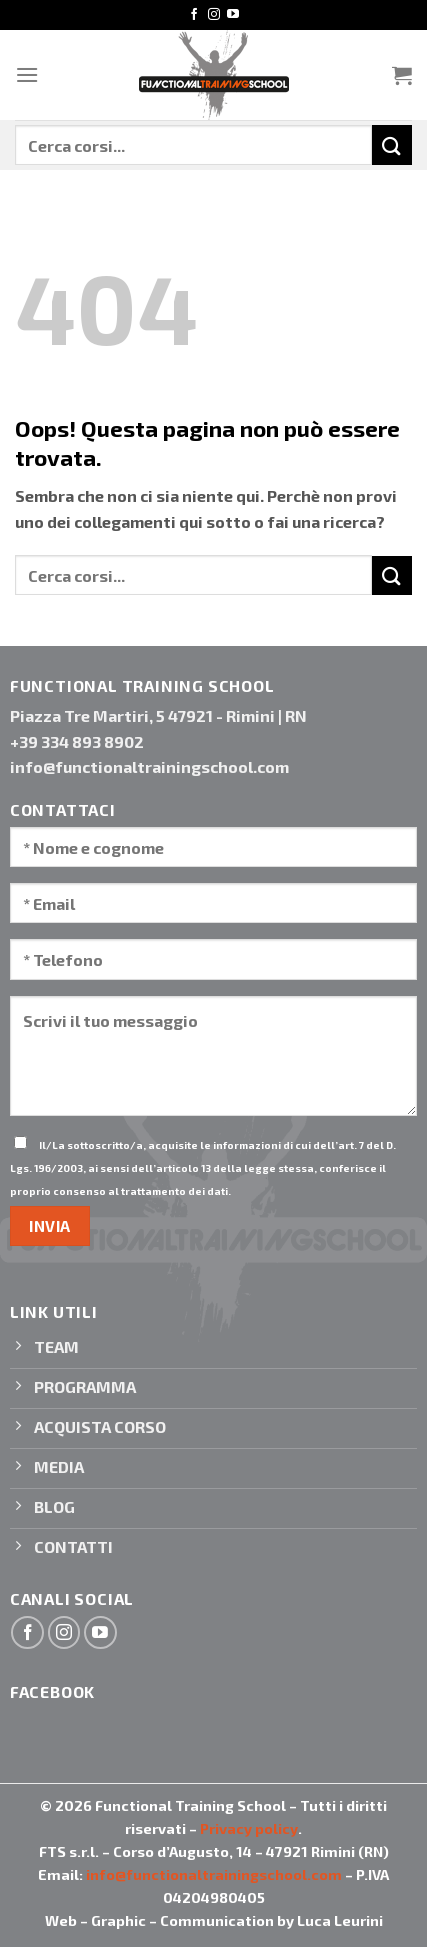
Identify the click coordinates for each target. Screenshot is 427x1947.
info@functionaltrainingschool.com (214, 1874)
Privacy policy (249, 1828)
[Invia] (392, 144)
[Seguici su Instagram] (214, 15)
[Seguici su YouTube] (233, 15)
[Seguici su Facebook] (194, 15)
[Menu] (27, 74)
